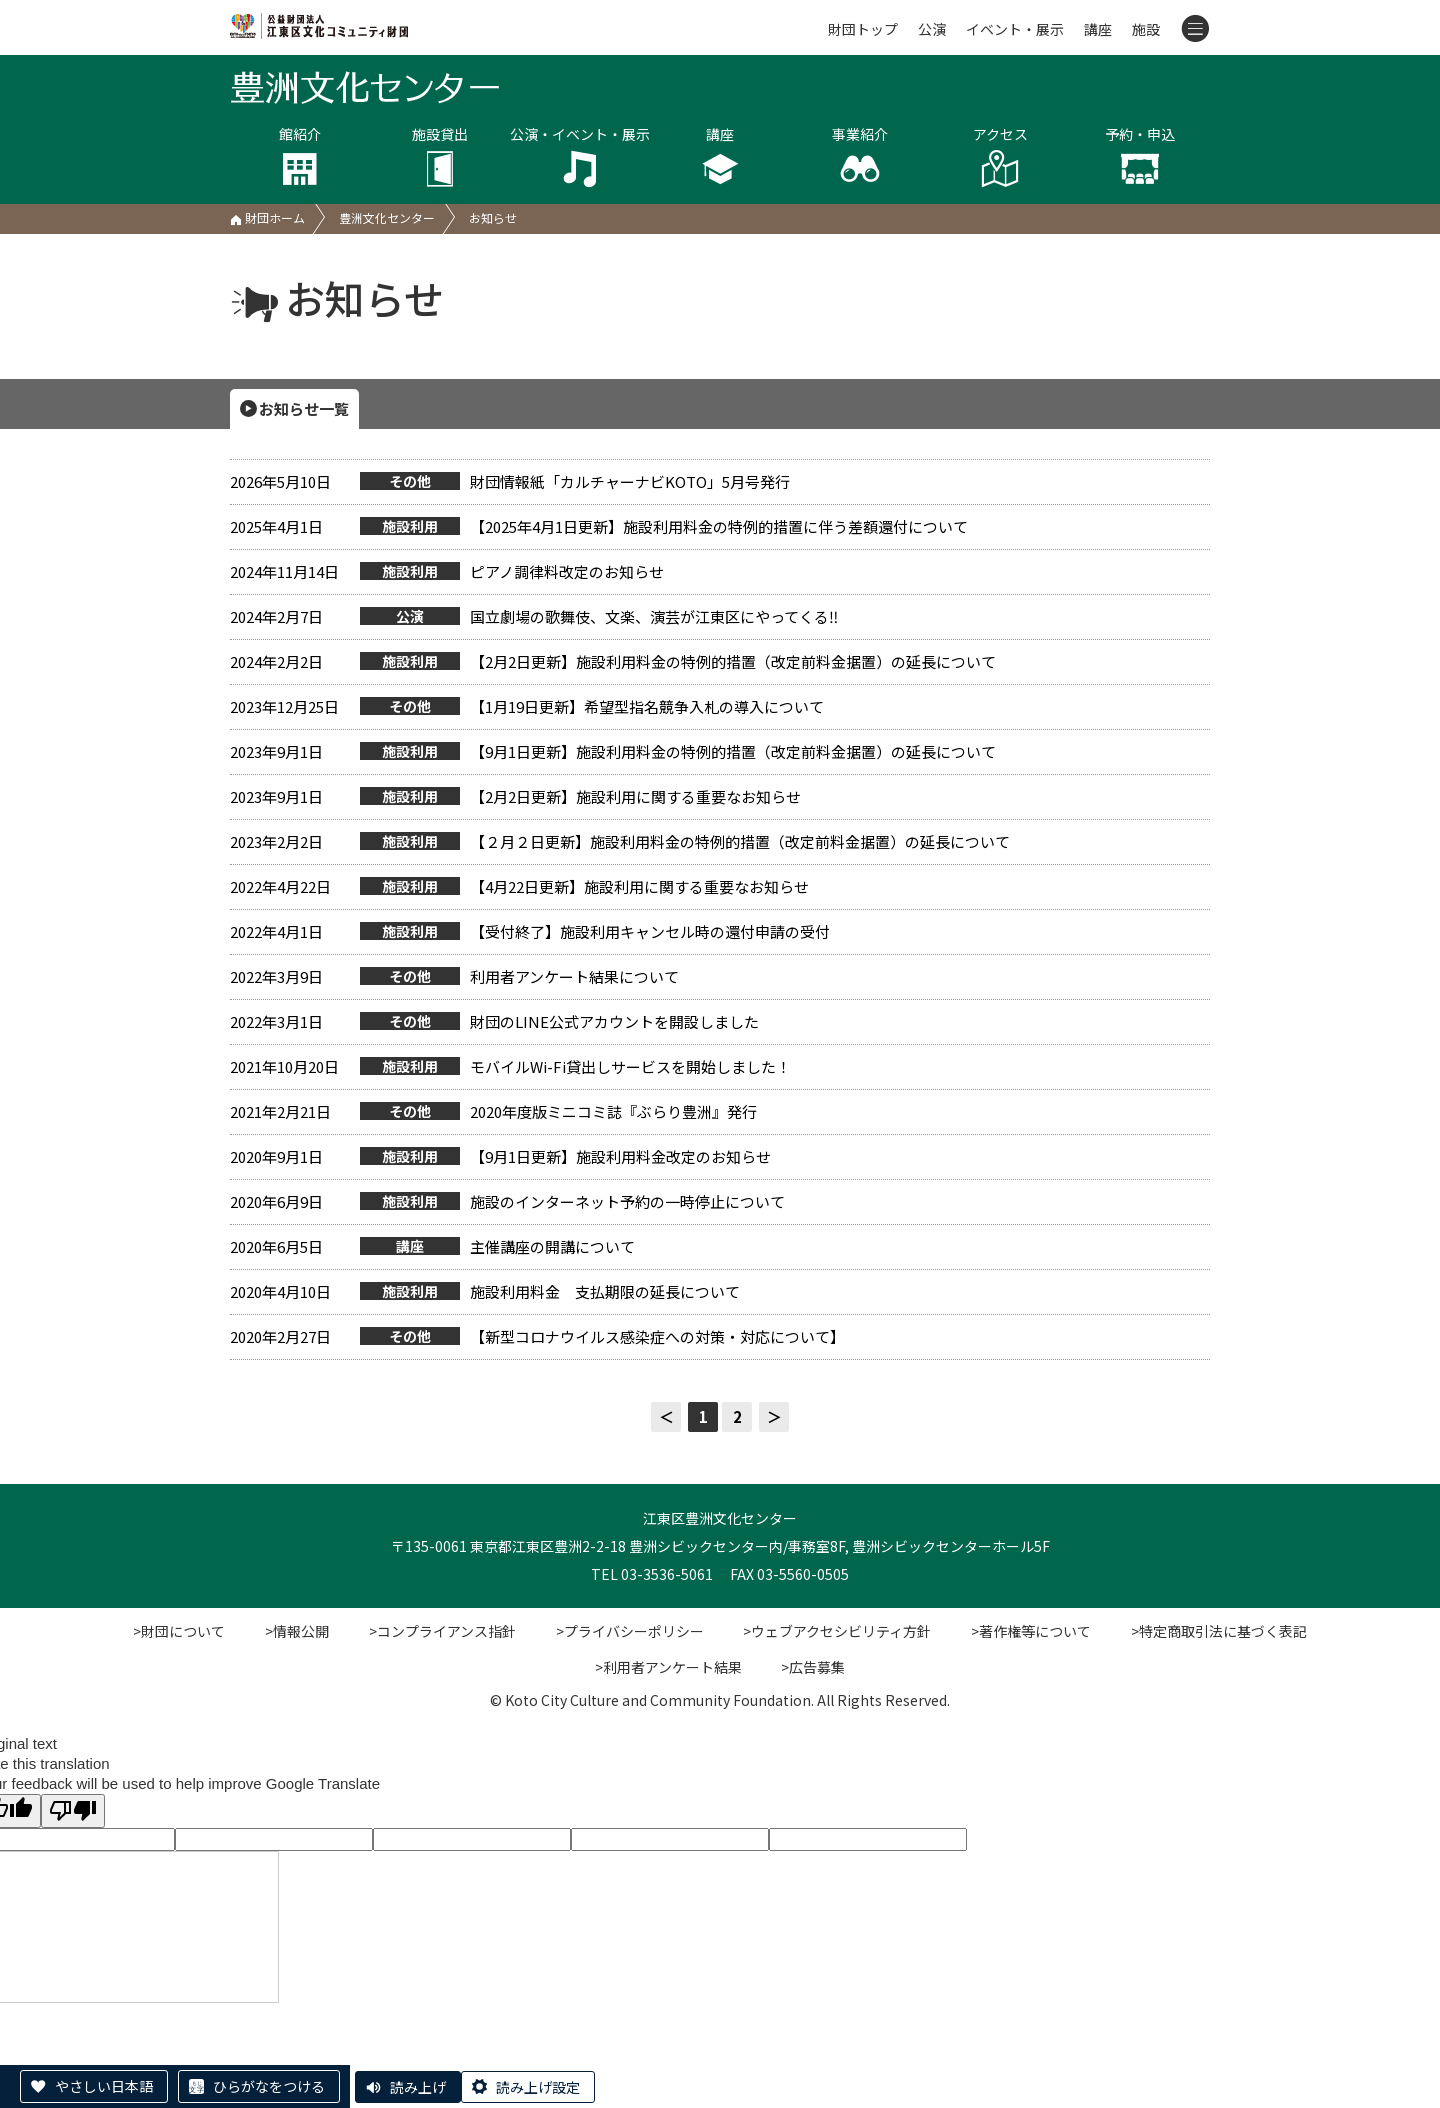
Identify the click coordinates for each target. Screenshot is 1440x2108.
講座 (1098, 29)
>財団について (179, 1631)
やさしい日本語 (104, 2086)
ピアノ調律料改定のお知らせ (447, 572)
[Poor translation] (73, 1810)
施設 (1146, 29)
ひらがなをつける (269, 2086)
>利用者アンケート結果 (668, 1667)
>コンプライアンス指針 (442, 1631)
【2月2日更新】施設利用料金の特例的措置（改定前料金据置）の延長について (613, 662)
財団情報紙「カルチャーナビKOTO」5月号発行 (510, 482)
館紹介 (300, 156)
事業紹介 (860, 156)
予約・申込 (1140, 156)
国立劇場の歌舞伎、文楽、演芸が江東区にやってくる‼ (534, 617)
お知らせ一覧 (304, 408)
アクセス (1000, 156)
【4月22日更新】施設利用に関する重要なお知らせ (519, 887)
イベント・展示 (1015, 29)
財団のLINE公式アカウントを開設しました (494, 1022)
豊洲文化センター (387, 217)
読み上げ (418, 2087)
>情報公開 (297, 1631)
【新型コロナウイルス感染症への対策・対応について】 (537, 1337)
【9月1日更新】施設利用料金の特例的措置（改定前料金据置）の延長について (613, 752)
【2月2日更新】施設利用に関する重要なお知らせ (515, 797)
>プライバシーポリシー (630, 1631)
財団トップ (863, 29)
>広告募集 (814, 1667)
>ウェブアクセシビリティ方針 (838, 1631)
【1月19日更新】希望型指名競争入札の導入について (527, 707)
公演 (932, 29)
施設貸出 (440, 156)
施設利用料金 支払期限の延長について (485, 1292)
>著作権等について (1032, 1631)
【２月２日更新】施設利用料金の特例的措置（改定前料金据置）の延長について (620, 842)
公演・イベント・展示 (580, 156)
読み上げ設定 (538, 2087)
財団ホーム (267, 217)
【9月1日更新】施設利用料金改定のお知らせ (500, 1157)
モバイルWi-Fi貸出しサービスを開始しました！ (510, 1067)
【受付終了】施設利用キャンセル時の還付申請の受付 (530, 932)
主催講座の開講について (432, 1247)
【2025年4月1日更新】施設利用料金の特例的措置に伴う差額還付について (599, 527)
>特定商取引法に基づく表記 (1220, 1631)
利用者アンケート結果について (454, 977)
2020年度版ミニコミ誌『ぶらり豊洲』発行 (493, 1112)
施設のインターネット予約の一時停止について (507, 1202)
